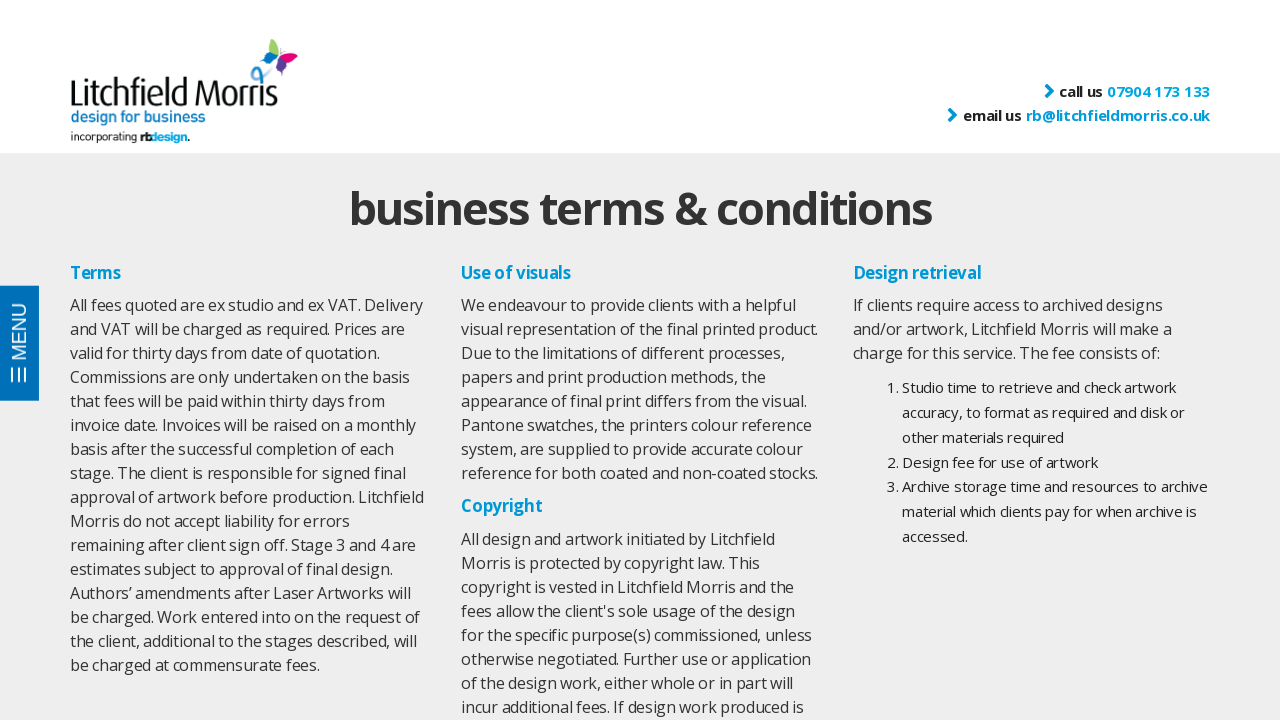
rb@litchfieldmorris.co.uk (1118, 115)
